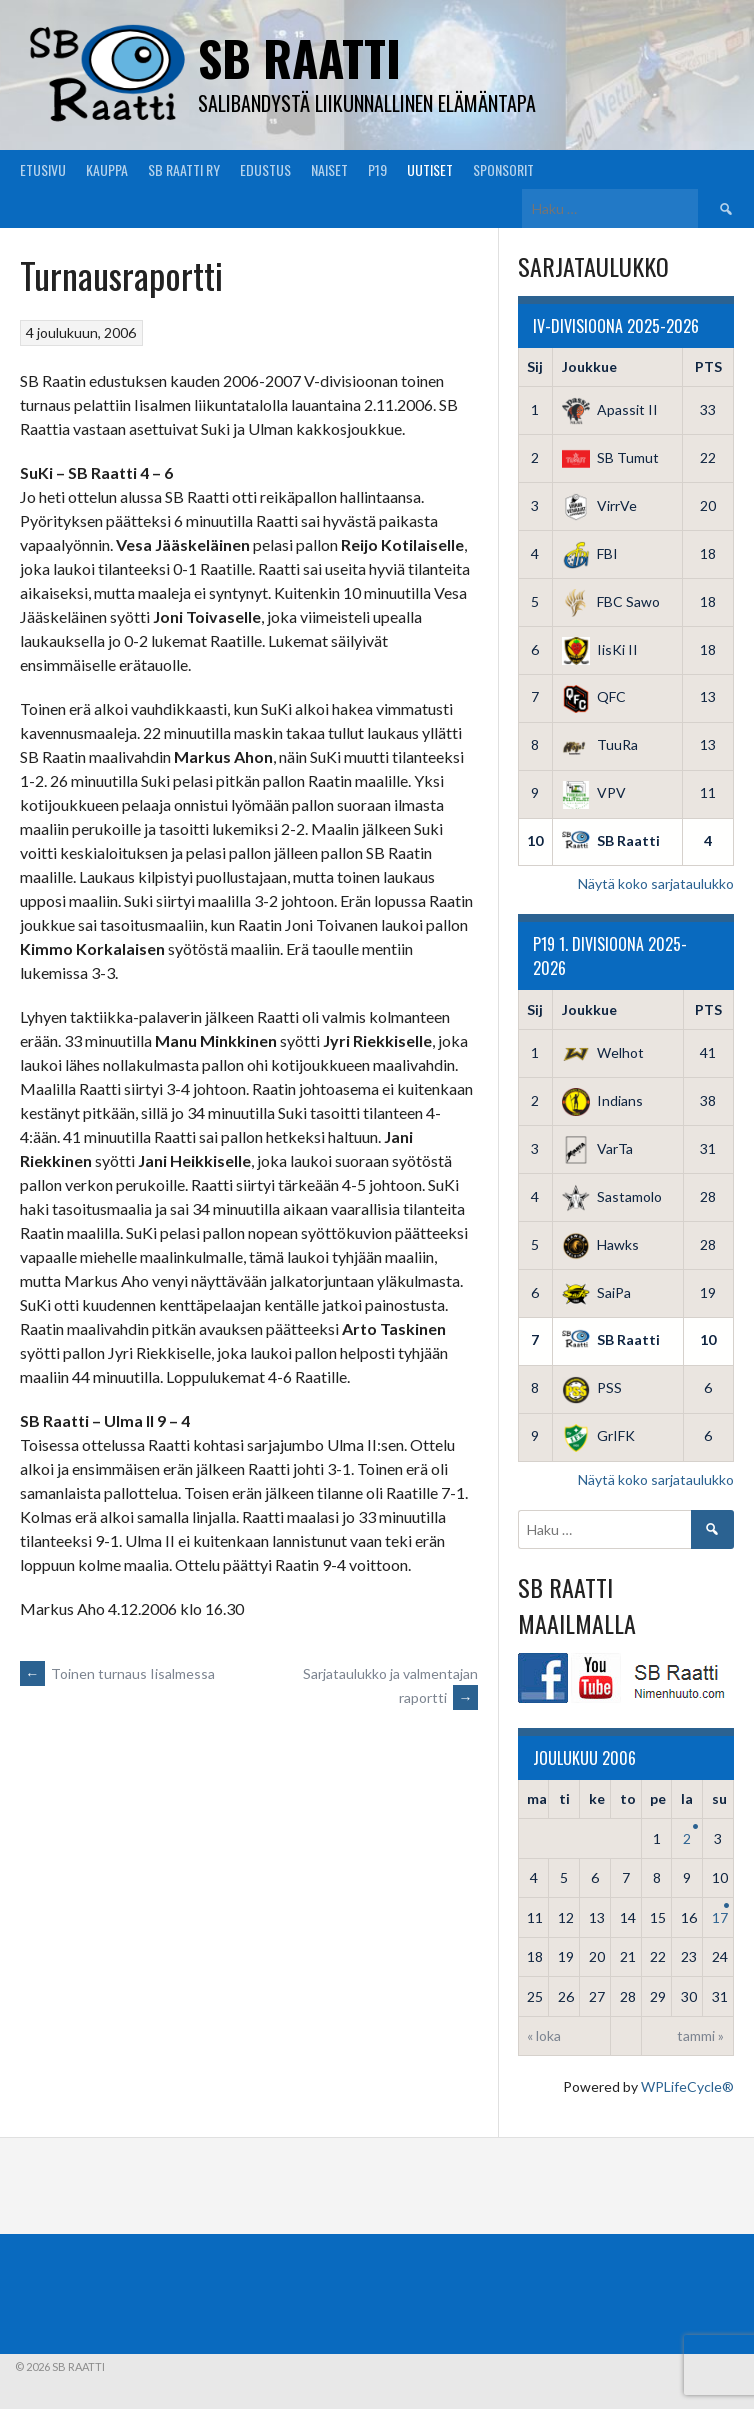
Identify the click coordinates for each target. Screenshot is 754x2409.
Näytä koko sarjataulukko (656, 883)
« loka (544, 2035)
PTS (708, 366)
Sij (535, 366)
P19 (377, 169)
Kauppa (107, 169)
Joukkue (589, 366)
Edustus (265, 169)
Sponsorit (503, 169)
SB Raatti (299, 57)
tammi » (700, 2035)
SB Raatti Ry (184, 169)
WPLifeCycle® (687, 2086)
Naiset (329, 169)
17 (720, 1917)
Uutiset (430, 169)
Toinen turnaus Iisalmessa (117, 1673)
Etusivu (43, 169)
